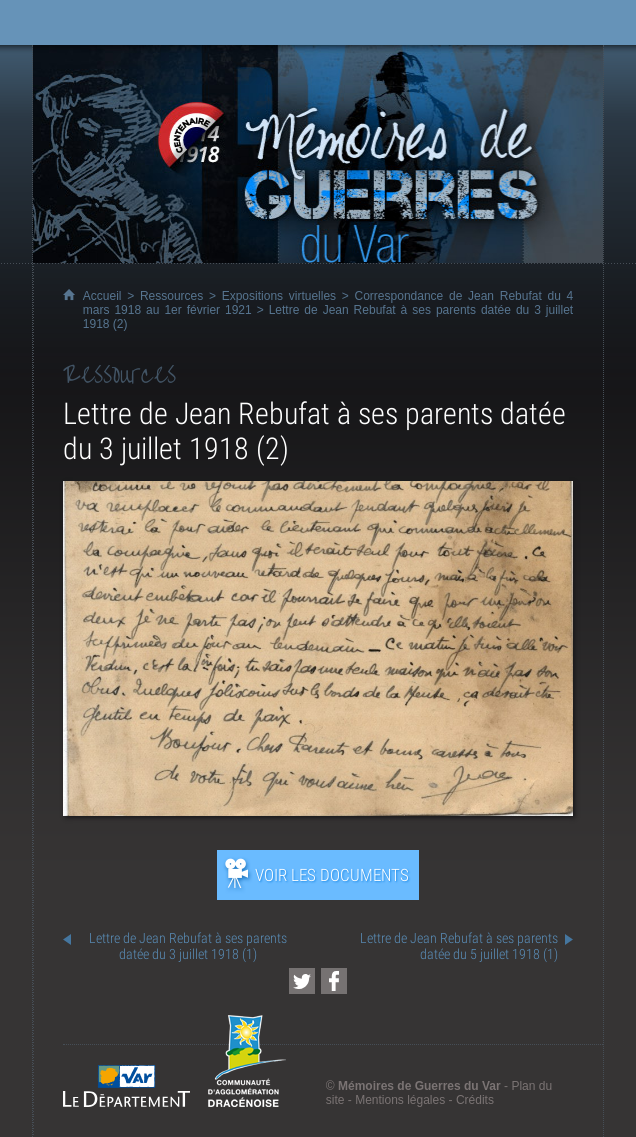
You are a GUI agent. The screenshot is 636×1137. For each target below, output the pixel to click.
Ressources (171, 296)
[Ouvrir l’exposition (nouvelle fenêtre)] (318, 810)
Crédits (475, 1100)
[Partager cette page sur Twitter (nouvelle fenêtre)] (302, 981)
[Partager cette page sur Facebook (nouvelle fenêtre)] (334, 981)
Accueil (102, 296)
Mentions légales (400, 1100)
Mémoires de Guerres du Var (419, 1086)
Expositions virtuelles (279, 296)
